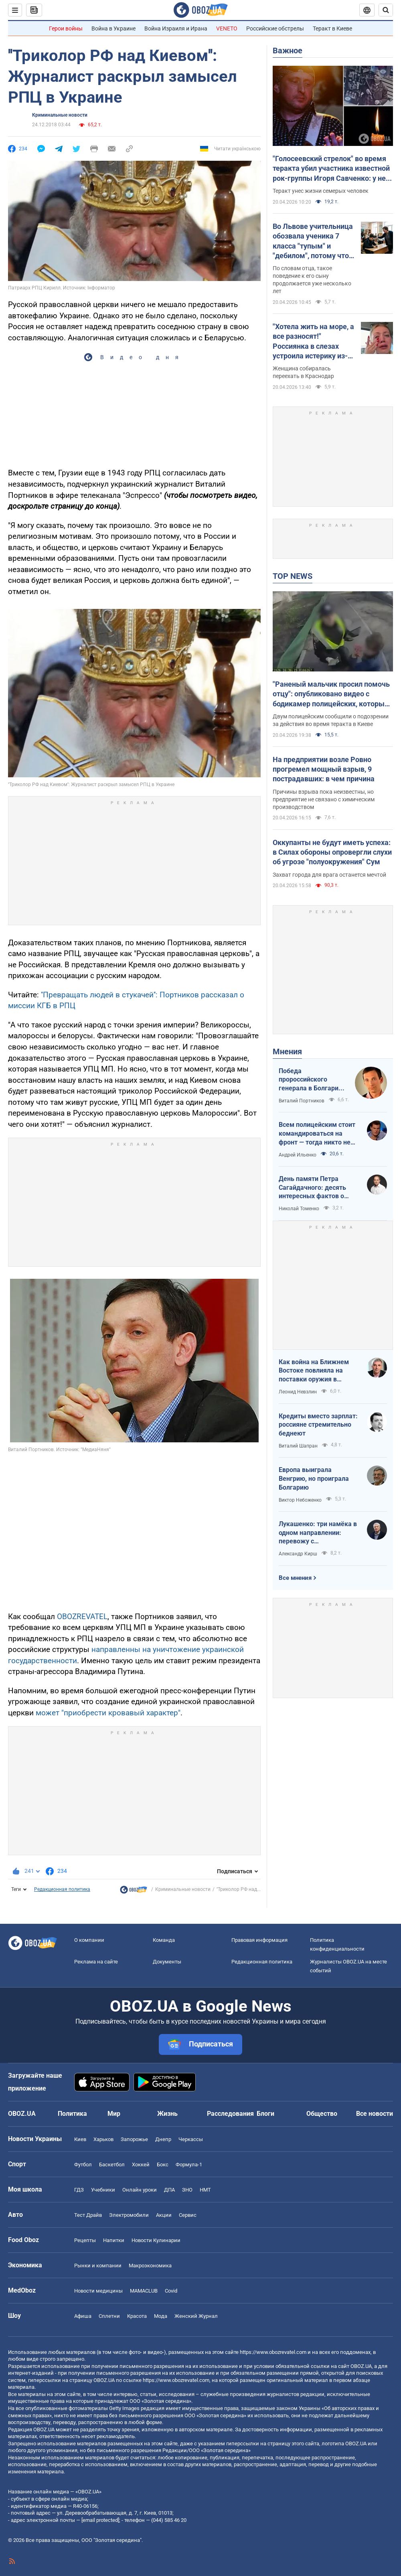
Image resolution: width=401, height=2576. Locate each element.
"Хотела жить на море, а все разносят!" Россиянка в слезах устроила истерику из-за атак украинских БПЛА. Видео (313, 341)
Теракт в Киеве (332, 28)
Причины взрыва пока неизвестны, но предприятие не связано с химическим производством (324, 799)
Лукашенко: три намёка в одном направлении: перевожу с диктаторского (318, 1533)
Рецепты (85, 2240)
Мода (160, 2316)
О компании (89, 1940)
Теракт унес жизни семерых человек (321, 191)
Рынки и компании (98, 2266)
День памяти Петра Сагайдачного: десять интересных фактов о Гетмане (312, 1188)
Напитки (113, 2240)
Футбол (83, 2164)
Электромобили (129, 2215)
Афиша (82, 2316)
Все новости (374, 2113)
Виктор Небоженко (300, 1500)
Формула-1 (189, 2164)
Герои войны (66, 28)
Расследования (230, 2113)
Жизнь (167, 2113)
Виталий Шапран (298, 1446)
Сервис (187, 2215)
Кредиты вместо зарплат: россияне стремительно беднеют (318, 1424)
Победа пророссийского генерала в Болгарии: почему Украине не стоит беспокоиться (311, 1080)
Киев (80, 2139)
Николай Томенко (299, 1208)
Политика (72, 2113)
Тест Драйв (88, 2215)
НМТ (205, 2190)
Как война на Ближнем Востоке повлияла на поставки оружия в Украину (314, 1371)
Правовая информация (259, 1940)
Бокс (162, 2164)
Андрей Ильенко (297, 1155)
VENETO (226, 28)
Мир (113, 2113)
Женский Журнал (196, 2316)
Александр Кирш (298, 1554)
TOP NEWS (292, 576)
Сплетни (109, 2316)
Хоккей (141, 2164)
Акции (164, 2215)
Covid (171, 2291)
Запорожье (134, 2139)
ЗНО (187, 2190)
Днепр (163, 2139)
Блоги (265, 2113)
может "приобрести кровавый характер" (108, 1712)
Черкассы (190, 2139)
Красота (137, 2316)
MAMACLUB (144, 2291)
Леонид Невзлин (298, 1392)
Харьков (103, 2139)
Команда (164, 1940)
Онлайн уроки (139, 2190)
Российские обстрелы (275, 28)
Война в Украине (113, 28)
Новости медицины (98, 2291)
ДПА (169, 2190)
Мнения (287, 1051)
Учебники (103, 2190)
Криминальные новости (59, 115)
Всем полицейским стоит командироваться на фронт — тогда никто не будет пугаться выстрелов (317, 1133)
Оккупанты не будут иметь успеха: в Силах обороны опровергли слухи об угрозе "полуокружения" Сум (332, 852)
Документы (167, 1962)
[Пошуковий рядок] (386, 10)
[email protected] (100, 2520)
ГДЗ (79, 2190)
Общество (321, 2113)
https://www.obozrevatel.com (273, 2352)
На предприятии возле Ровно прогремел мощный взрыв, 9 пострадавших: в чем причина (324, 769)
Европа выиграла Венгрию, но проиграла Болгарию (314, 1478)
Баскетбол (112, 2164)
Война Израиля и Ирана (175, 28)
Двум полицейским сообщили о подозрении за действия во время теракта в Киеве (331, 720)
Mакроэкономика (150, 2266)
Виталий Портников (301, 1101)
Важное (287, 50)
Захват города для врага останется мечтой (329, 874)
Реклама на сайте (96, 1962)
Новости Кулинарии (156, 2240)
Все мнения (295, 1577)
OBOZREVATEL (82, 1616)
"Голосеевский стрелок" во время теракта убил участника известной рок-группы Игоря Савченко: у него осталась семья (333, 168)
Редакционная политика (62, 1889)
